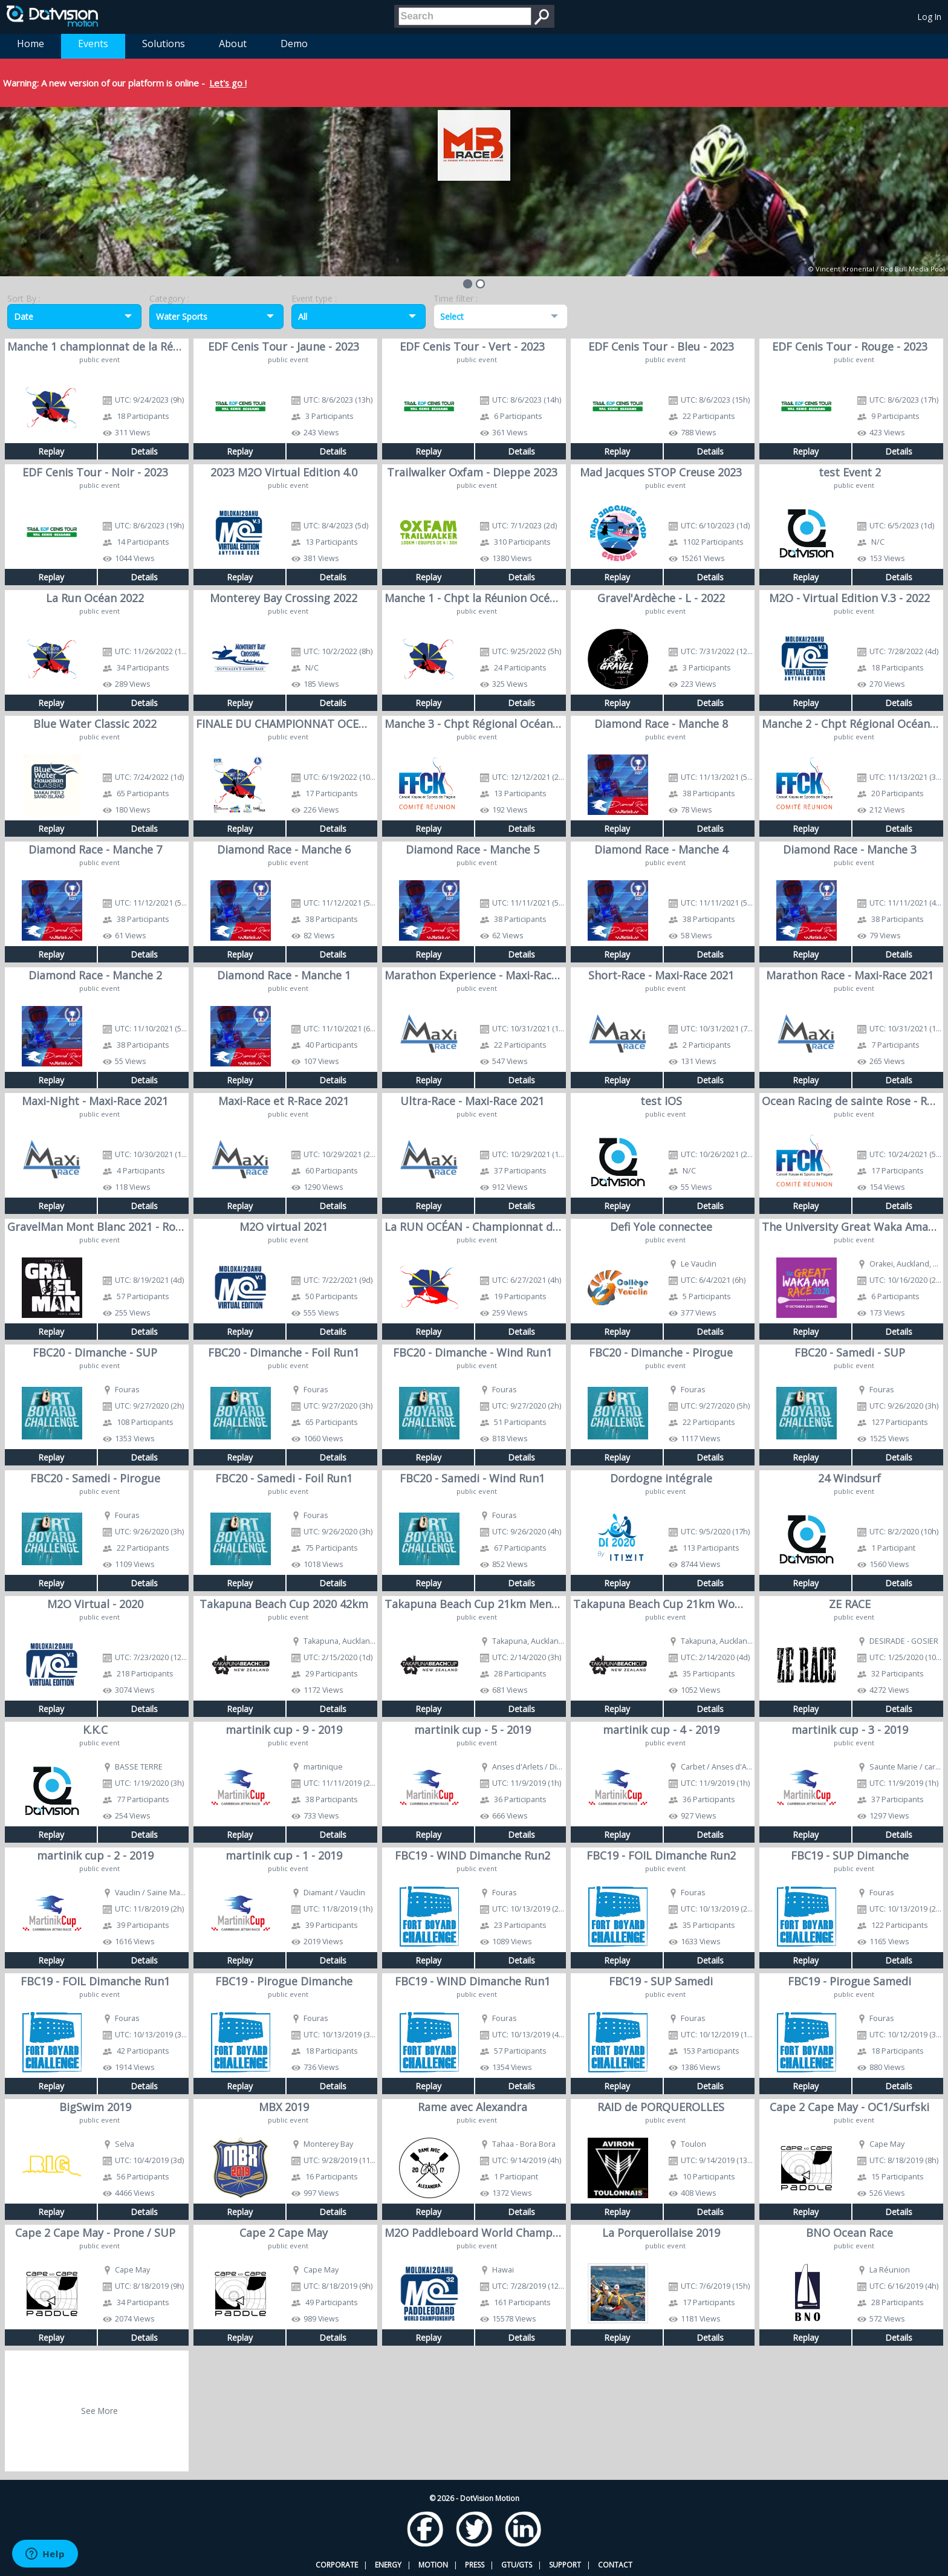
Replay (51, 451)
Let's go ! (228, 83)
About (233, 43)
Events (93, 43)
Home (30, 43)
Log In (929, 16)
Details (144, 451)
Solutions (163, 43)
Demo (294, 43)
